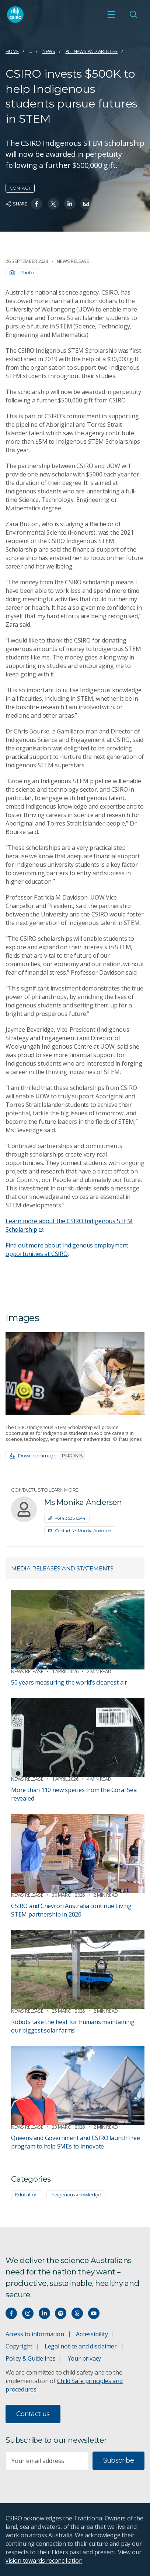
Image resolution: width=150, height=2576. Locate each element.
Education (26, 2194)
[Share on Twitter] (53, 204)
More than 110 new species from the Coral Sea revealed (74, 1794)
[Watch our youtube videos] (94, 2313)
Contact (20, 188)
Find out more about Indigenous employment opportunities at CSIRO (67, 1249)
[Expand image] (75, 1373)
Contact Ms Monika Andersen (79, 1530)
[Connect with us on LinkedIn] (44, 2313)
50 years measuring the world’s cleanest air (69, 1682)
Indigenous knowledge (75, 2194)
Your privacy (84, 2358)
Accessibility (92, 2334)
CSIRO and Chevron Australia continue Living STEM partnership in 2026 (71, 1910)
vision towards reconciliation (44, 2560)
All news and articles (92, 51)
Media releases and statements (62, 1568)
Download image (47, 1455)
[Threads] (77, 2313)
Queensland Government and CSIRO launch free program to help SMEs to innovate (75, 2142)
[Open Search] (133, 14)
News (48, 51)
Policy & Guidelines (31, 2358)
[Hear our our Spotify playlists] (60, 2313)
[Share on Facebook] (36, 204)
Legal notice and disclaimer (81, 2346)
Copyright (19, 2346)
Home (12, 51)
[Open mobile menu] (111, 14)
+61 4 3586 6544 (67, 1518)
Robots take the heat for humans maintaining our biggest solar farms (73, 2026)
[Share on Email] (86, 204)
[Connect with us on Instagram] (28, 2313)
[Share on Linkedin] (70, 204)
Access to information (35, 2334)
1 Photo (22, 272)
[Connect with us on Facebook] (11, 2313)
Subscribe (118, 2460)
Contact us (33, 2414)
